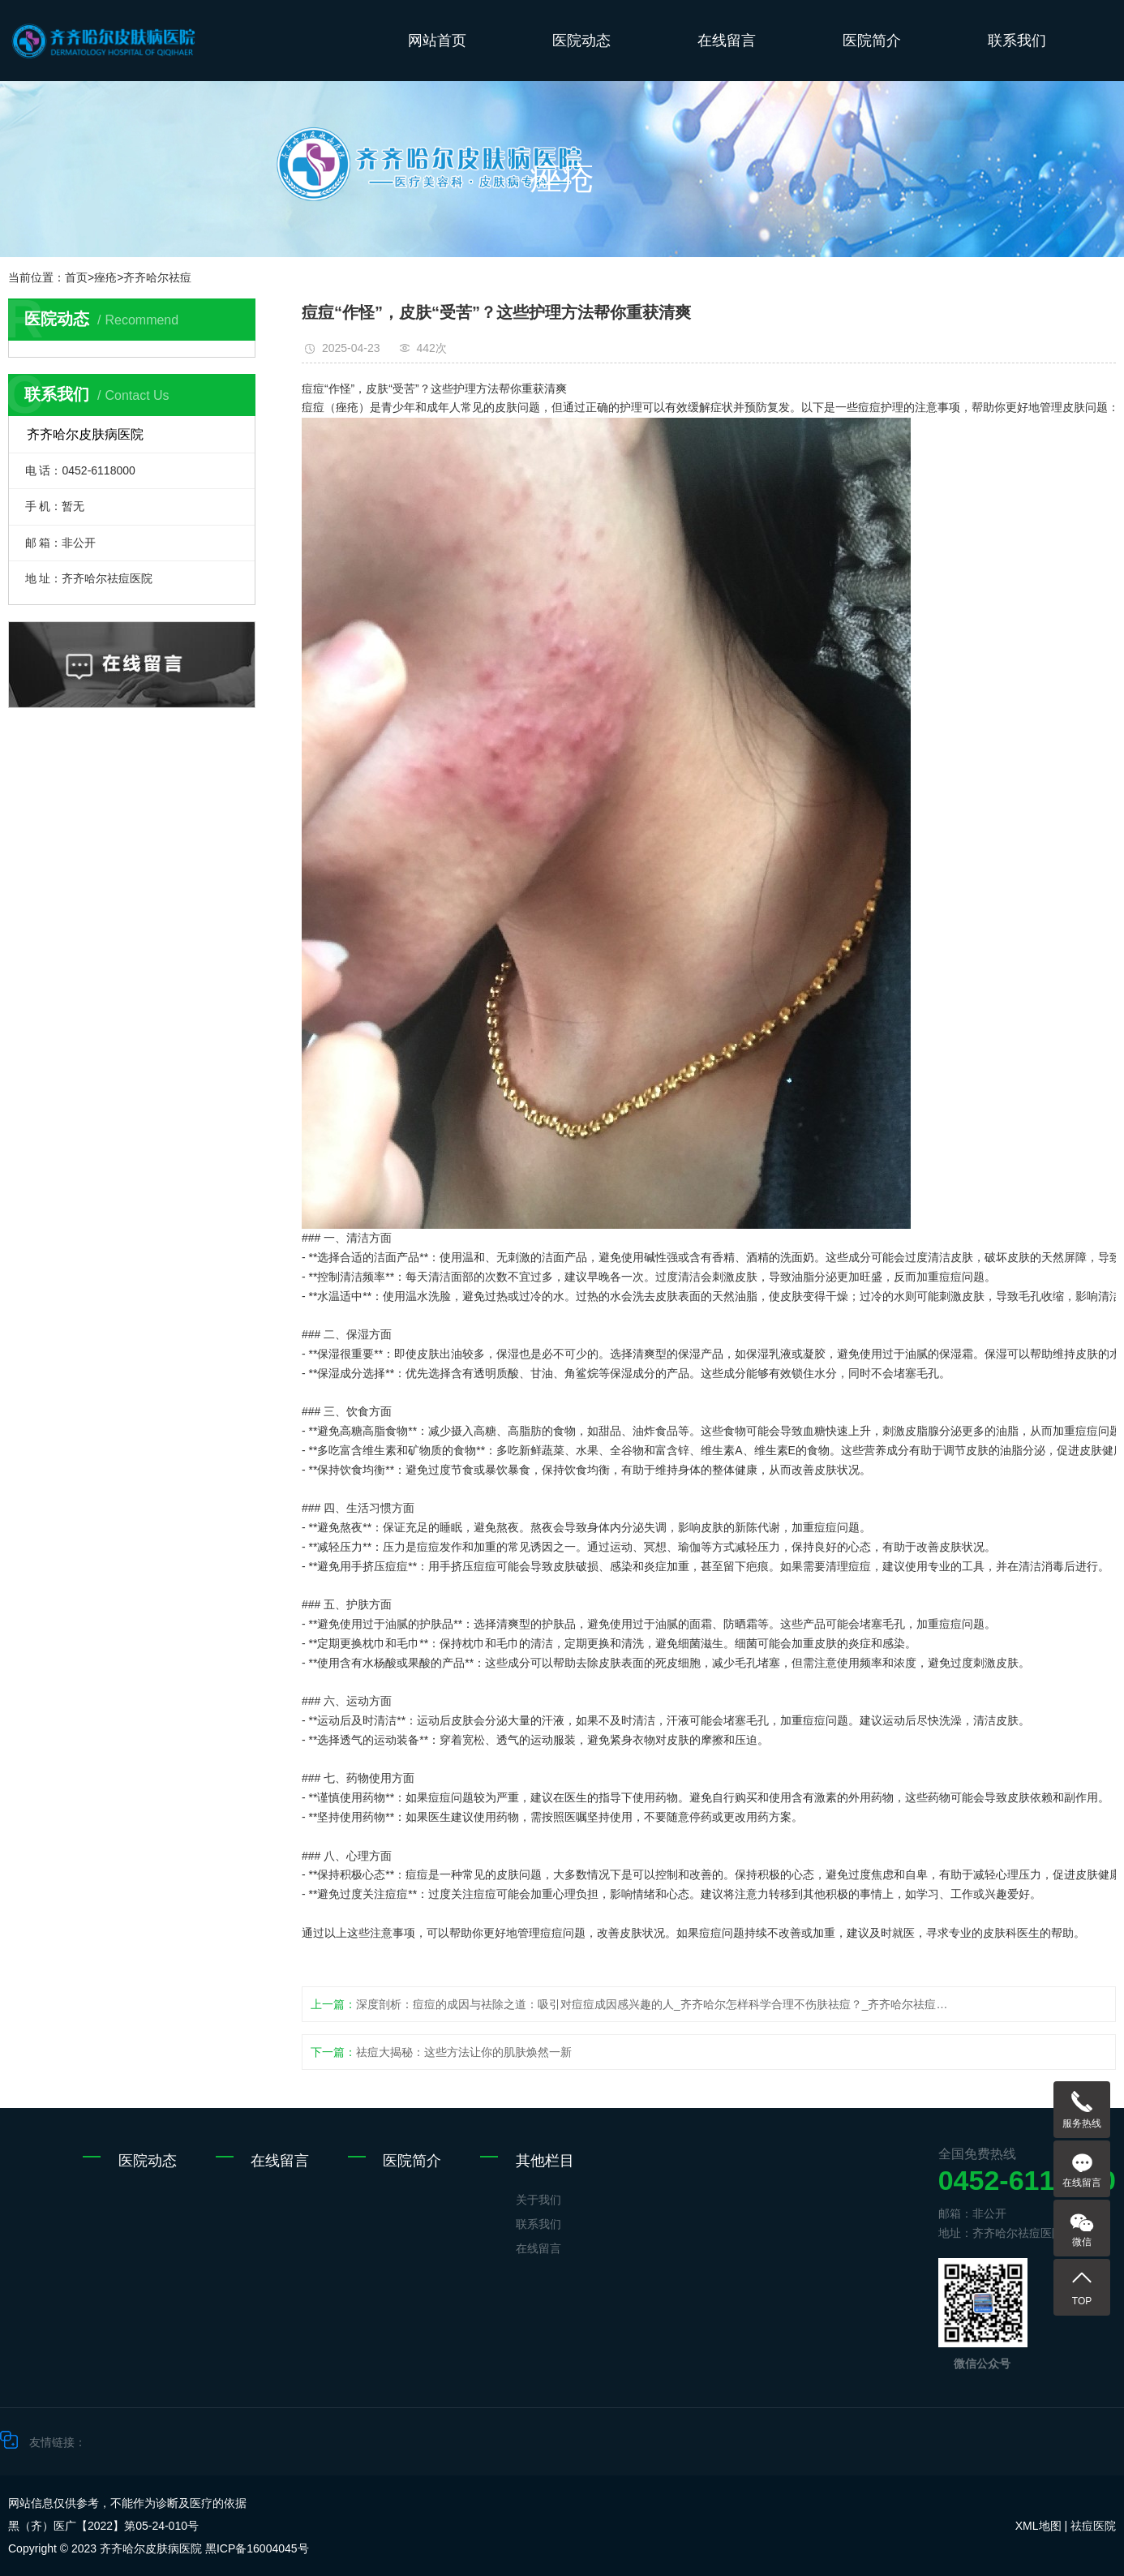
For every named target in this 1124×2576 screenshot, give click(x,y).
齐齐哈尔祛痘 (157, 277)
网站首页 (437, 40)
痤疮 (105, 277)
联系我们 (1017, 40)
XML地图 (1038, 2525)
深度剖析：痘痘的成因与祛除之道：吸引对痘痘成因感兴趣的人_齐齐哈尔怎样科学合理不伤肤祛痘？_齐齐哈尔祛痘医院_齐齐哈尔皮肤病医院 (655, 2004)
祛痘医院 (1093, 2525)
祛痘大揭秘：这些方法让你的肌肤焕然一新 (464, 2052)
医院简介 (872, 40)
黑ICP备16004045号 (257, 2548)
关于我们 (538, 2199)
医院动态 (581, 40)
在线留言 (726, 40)
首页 (76, 277)
